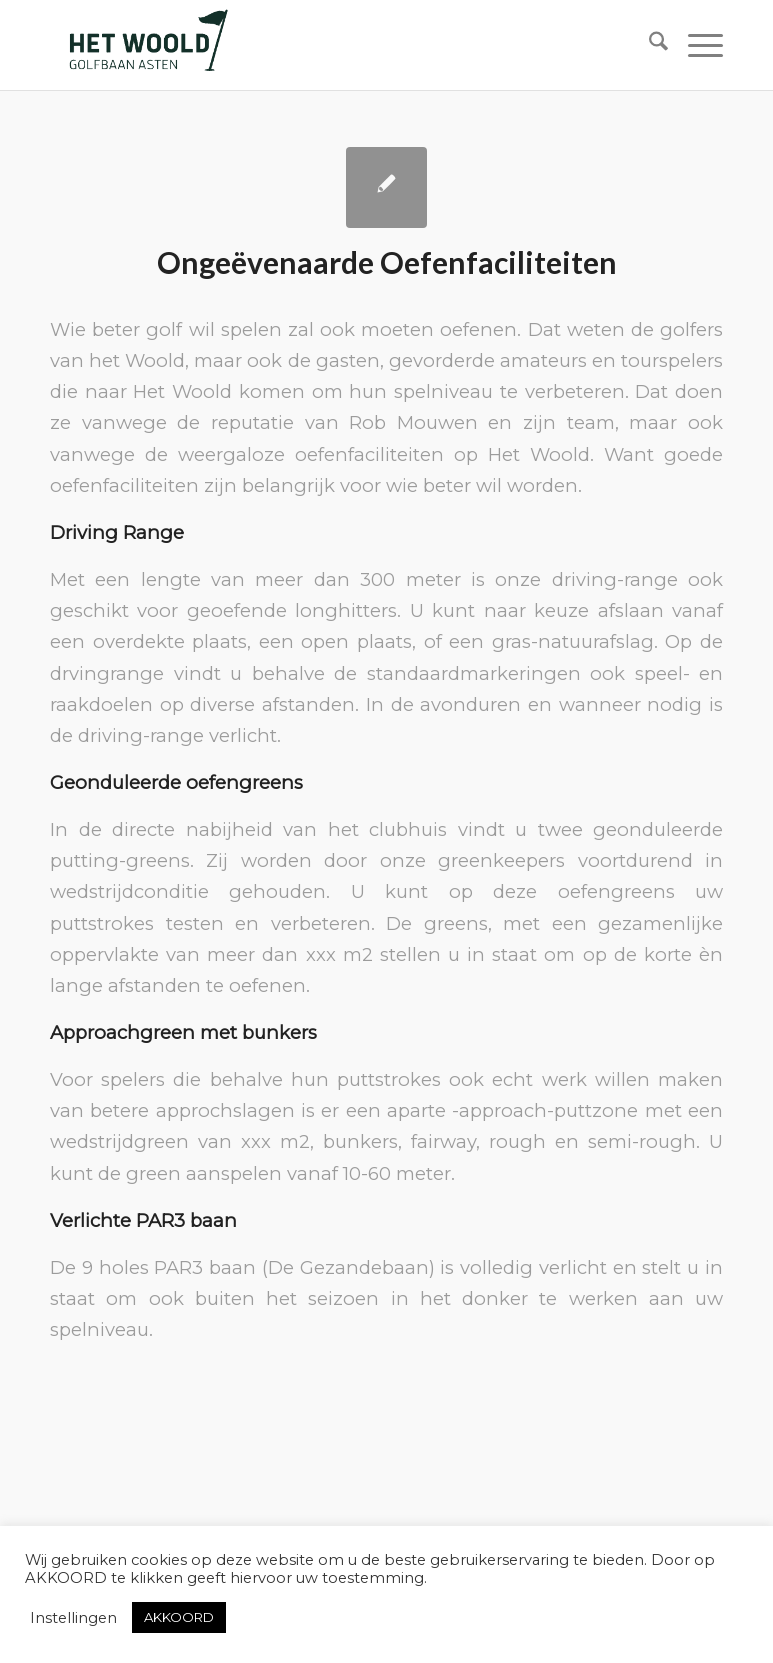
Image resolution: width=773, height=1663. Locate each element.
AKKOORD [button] (179, 1617)
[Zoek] (648, 45)
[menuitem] (648, 45)
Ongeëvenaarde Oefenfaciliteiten (387, 262)
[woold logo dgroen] (148, 45)
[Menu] (695, 45)
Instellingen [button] (73, 1618)
